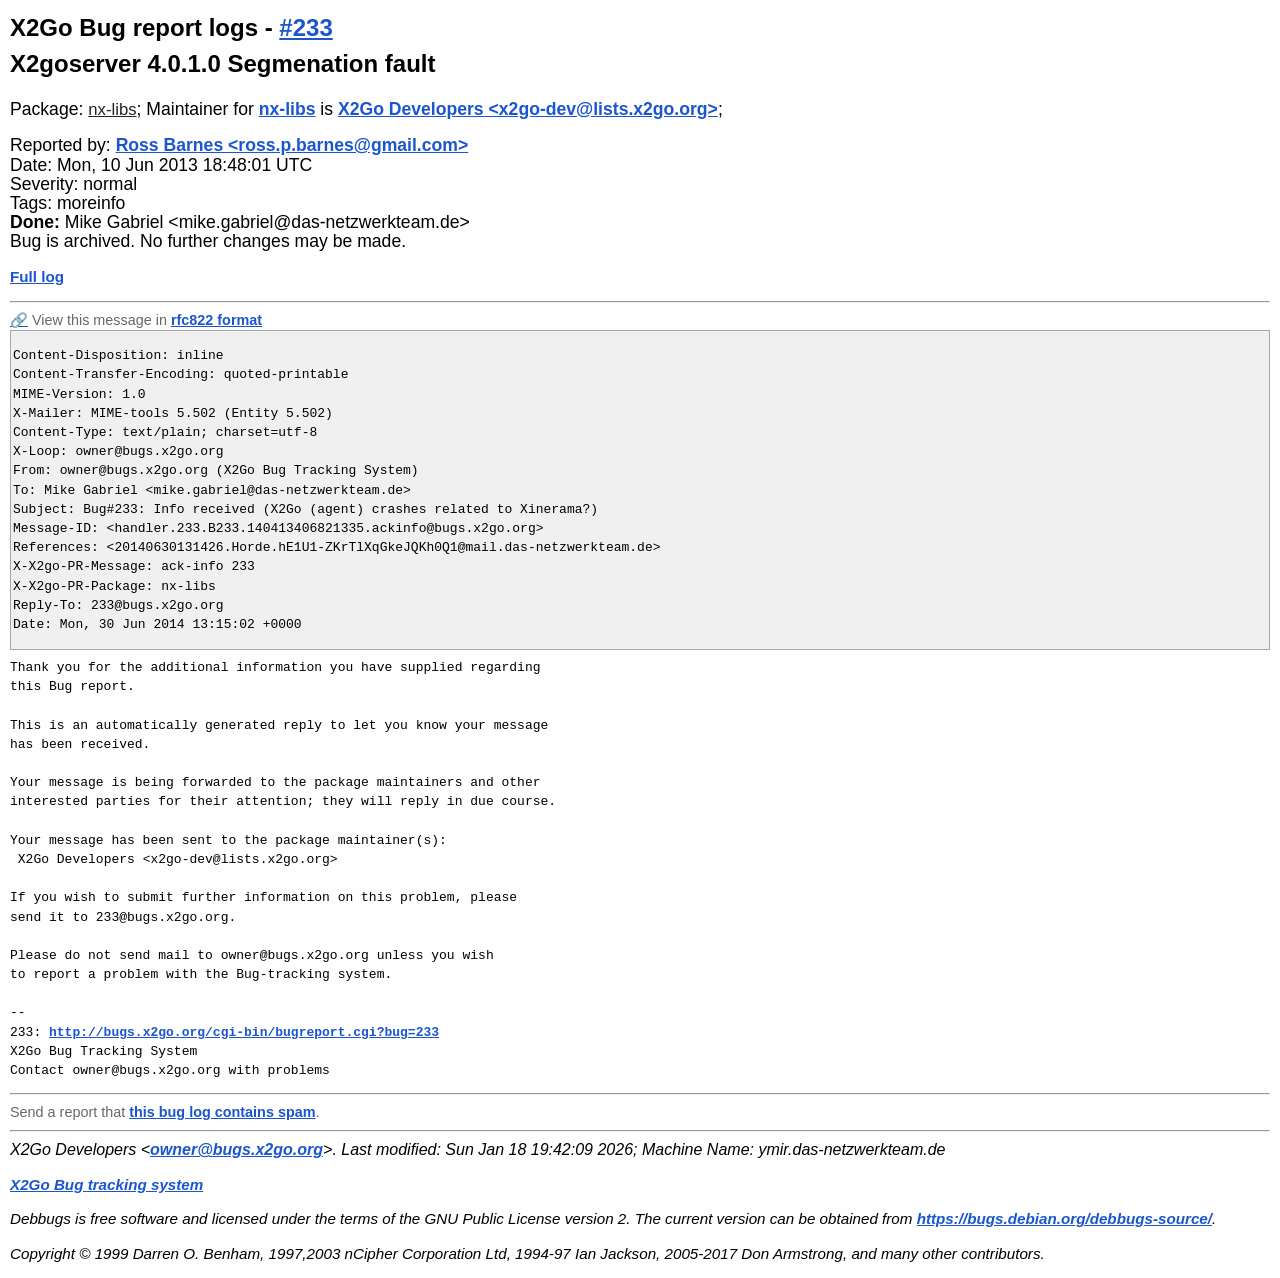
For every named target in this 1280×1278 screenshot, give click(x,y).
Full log (37, 276)
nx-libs (112, 109)
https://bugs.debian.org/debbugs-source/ (1064, 1218)
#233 (305, 27)
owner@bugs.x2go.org (236, 1149)
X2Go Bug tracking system (106, 1184)
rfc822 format (216, 320)
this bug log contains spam (222, 1112)
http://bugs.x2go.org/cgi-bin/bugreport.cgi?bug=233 (244, 1032)
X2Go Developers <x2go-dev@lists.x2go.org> (528, 109)
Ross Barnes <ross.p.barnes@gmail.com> (292, 145)
